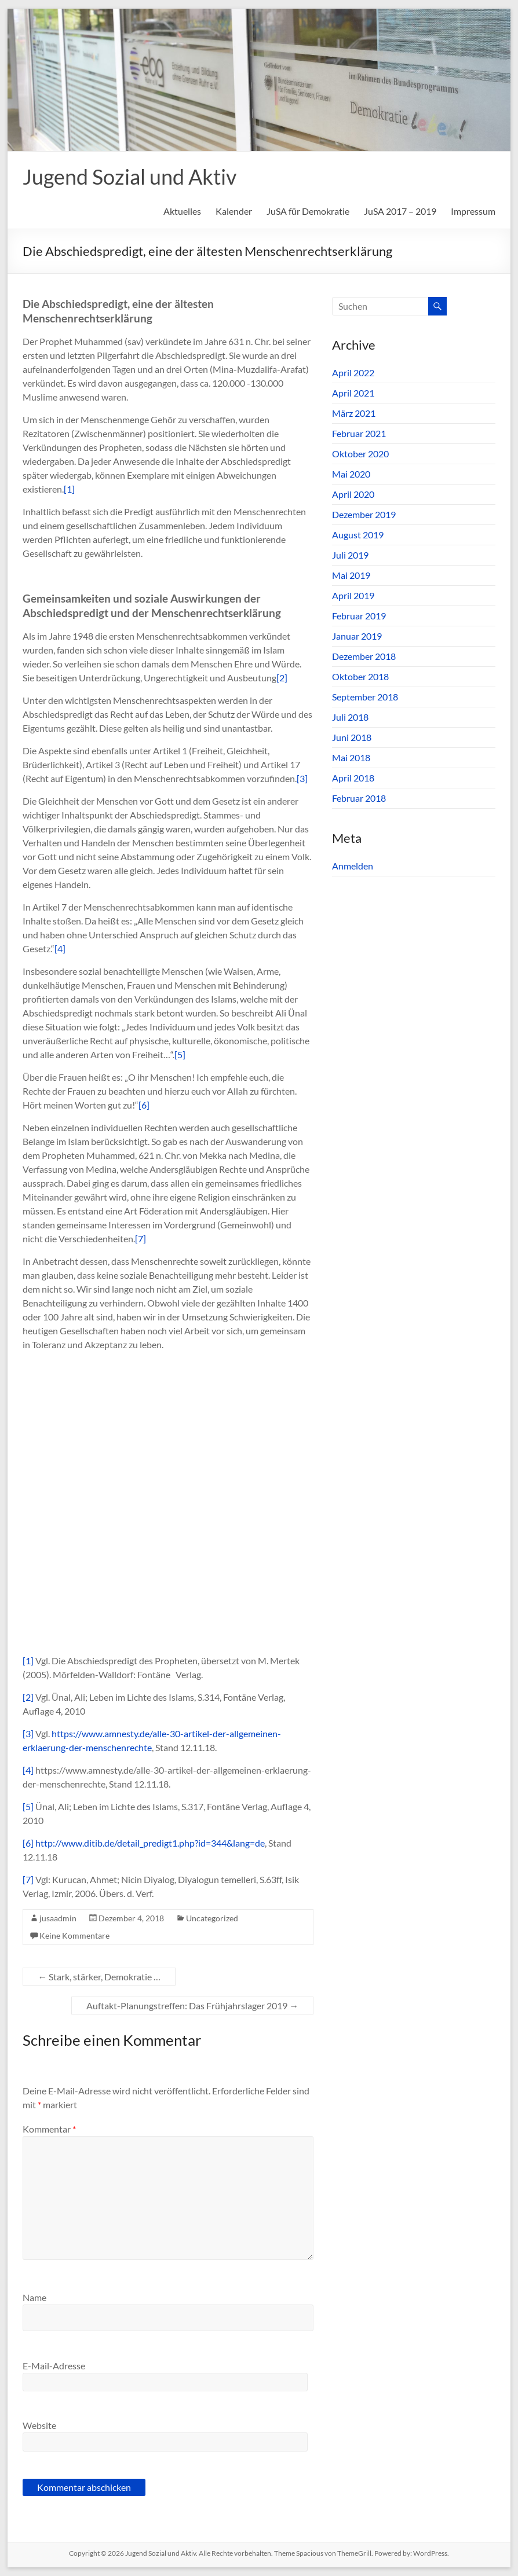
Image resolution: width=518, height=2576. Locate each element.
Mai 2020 (351, 473)
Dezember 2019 (364, 514)
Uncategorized (212, 1918)
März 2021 (353, 413)
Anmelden (352, 865)
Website (39, 2425)
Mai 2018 (351, 757)
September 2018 (365, 696)
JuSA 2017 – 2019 (400, 211)
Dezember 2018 (364, 656)
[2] (281, 677)
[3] (302, 778)
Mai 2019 (351, 575)
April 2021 (353, 392)
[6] (143, 1104)
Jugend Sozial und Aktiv (129, 176)
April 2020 (353, 494)
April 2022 (353, 372)
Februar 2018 (359, 797)
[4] (59, 948)
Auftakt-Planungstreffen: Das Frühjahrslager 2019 (192, 2005)
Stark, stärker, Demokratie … (99, 1976)
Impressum (473, 211)
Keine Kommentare (74, 1935)
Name (34, 2297)
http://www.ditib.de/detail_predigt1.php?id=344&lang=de (150, 1842)
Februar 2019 (359, 615)
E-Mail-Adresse (54, 2365)
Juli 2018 (350, 716)
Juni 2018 (351, 737)
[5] (179, 1054)
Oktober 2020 (360, 453)
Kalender (234, 211)
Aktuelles (182, 211)
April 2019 (353, 595)
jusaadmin (57, 1918)
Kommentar (49, 2128)
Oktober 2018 (360, 676)
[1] (69, 488)
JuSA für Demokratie (308, 211)
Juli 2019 (350, 554)
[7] (140, 1238)
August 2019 (358, 534)
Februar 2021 (359, 433)
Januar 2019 (357, 635)
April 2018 (353, 777)
